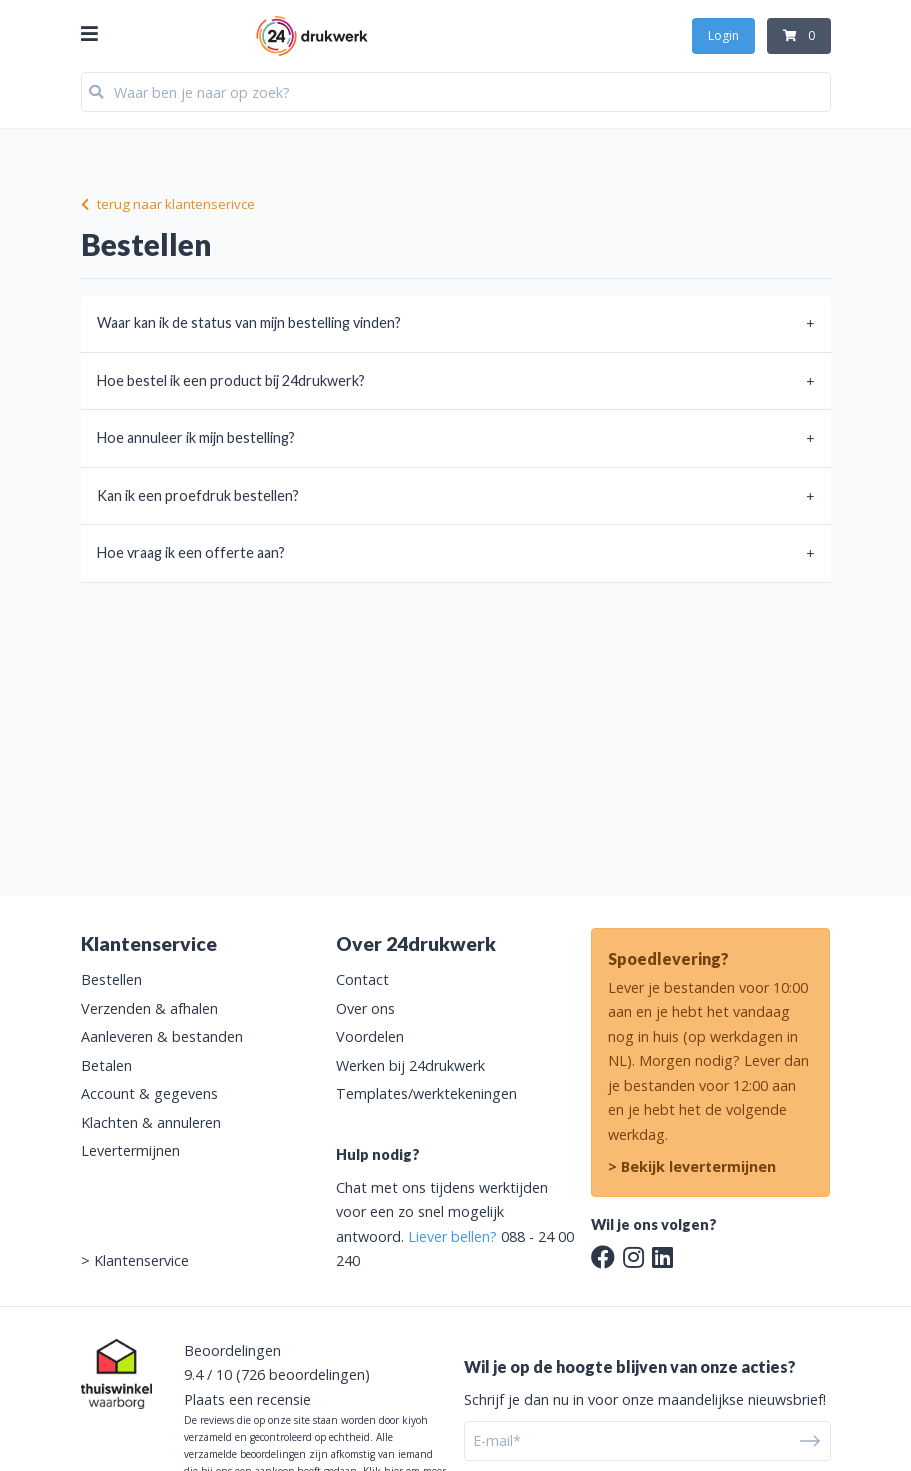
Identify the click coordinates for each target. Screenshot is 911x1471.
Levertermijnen (130, 1150)
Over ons (365, 1008)
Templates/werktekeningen (426, 1093)
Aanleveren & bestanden (162, 1036)
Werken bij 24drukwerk (410, 1065)
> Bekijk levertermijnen (692, 1166)
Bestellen (111, 979)
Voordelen (370, 1036)
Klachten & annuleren (151, 1122)
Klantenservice (141, 1260)
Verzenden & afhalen (149, 1008)
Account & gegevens (149, 1093)
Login (723, 35)
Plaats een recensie (247, 1399)
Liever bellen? (452, 1236)
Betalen (106, 1065)
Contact (362, 979)
